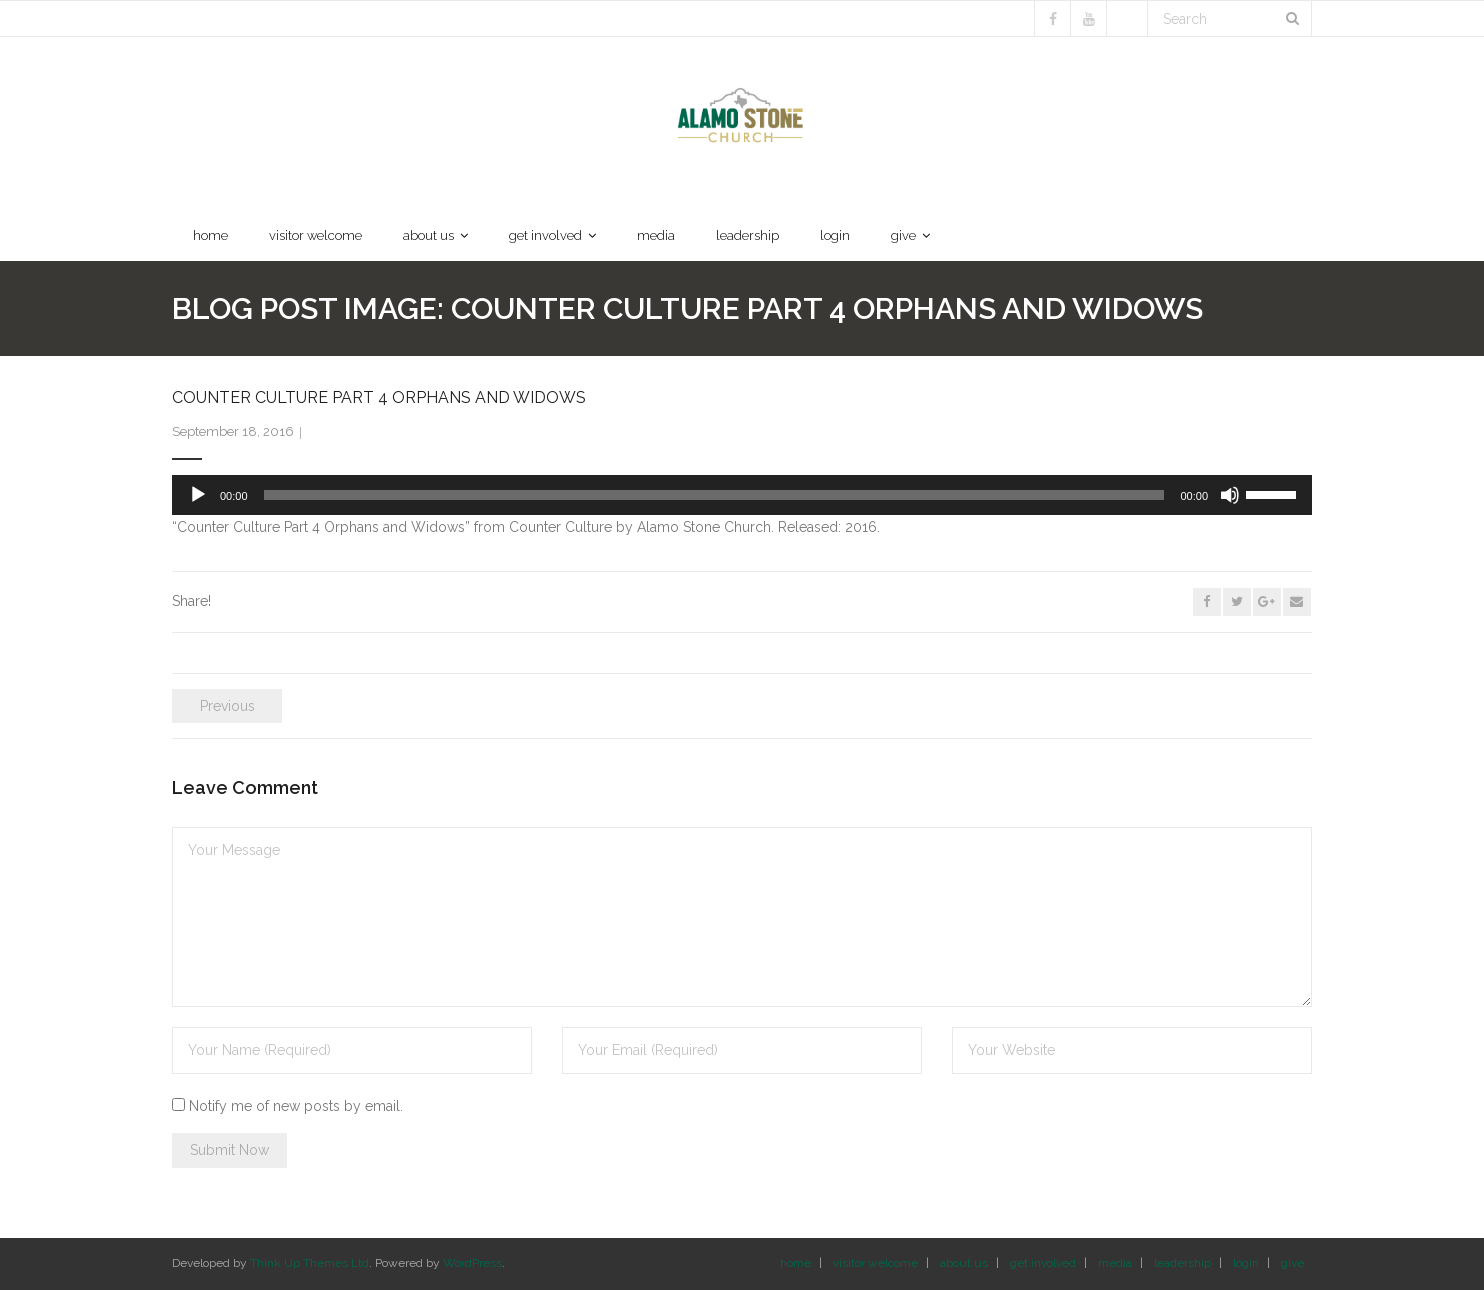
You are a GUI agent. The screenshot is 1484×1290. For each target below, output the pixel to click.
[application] (742, 495)
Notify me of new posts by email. (296, 1106)
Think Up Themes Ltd (309, 1263)
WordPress (472, 1263)
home (795, 1263)
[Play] (198, 495)
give (1292, 1263)
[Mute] (1230, 495)
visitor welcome (875, 1263)
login (1246, 1263)
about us (964, 1263)
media (1115, 1263)
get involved (1043, 1263)
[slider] (714, 495)
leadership (1182, 1263)
